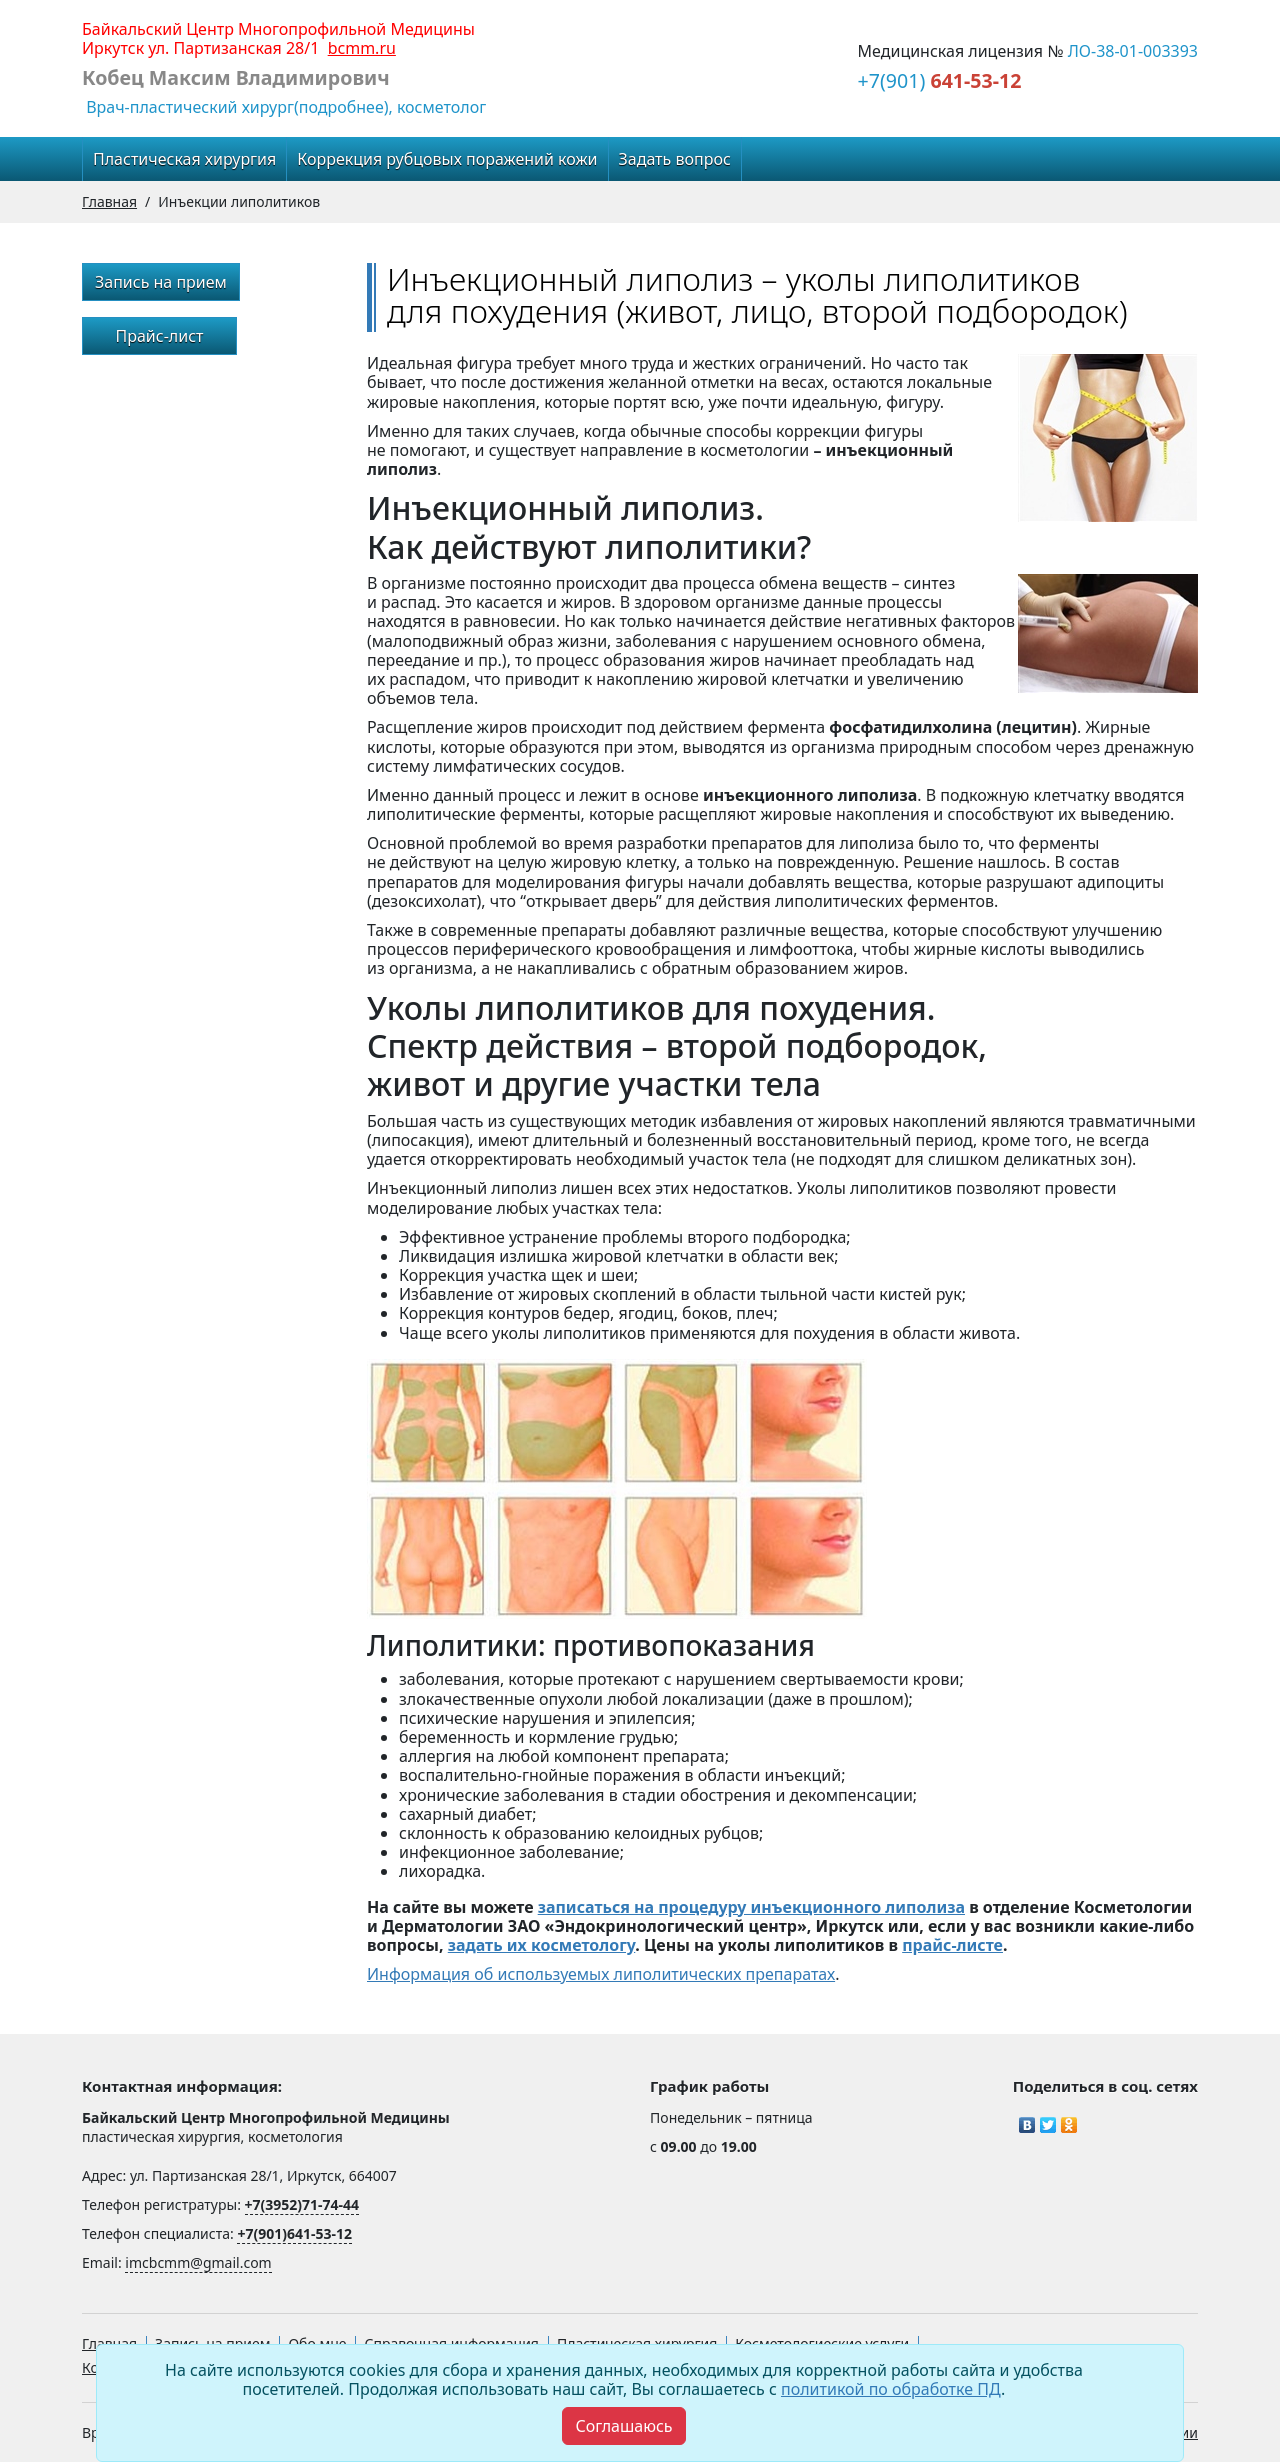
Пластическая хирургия (184, 159)
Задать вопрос (675, 159)
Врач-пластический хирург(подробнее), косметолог (284, 107)
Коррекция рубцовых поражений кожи (447, 159)
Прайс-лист (160, 336)
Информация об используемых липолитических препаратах (601, 1974)
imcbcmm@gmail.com (198, 2262)
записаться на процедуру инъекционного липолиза (751, 1907)
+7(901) (940, 80)
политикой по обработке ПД (891, 2389)
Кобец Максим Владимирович (236, 77)
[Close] (623, 2426)
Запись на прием (161, 282)
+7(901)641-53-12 (294, 2233)
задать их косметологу (542, 1945)
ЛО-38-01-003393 (1133, 51)
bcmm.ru (362, 48)
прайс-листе (952, 1945)
